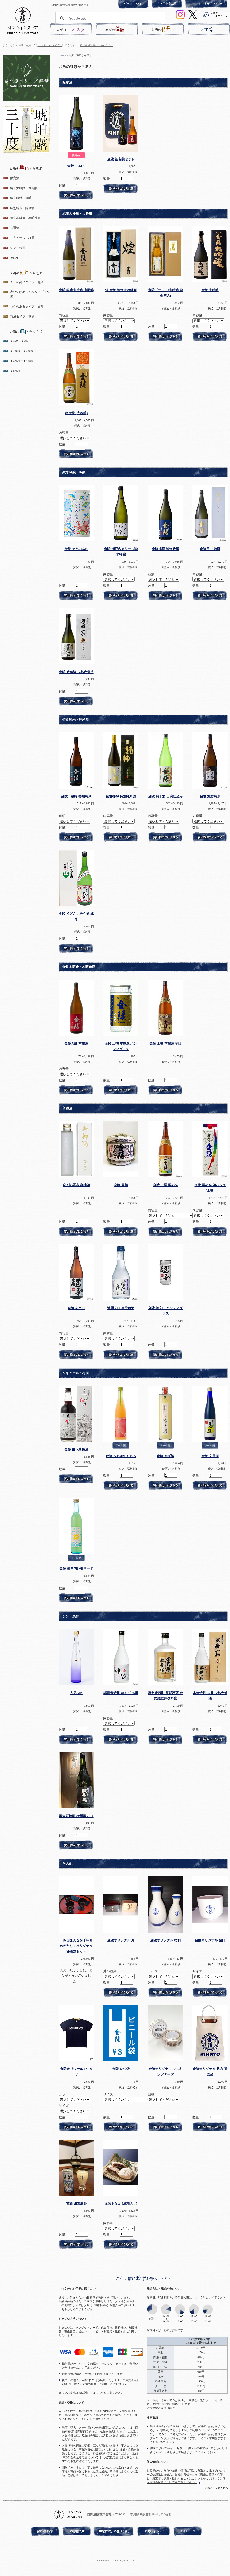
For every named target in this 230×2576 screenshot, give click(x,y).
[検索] (109, 18)
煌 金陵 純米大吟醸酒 (120, 290)
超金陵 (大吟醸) (76, 413)
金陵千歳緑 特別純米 (76, 796)
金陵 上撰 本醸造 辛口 (166, 1043)
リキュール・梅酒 (22, 238)
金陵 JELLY (76, 166)
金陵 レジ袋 (121, 2069)
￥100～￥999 (19, 340)
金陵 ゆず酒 (165, 1456)
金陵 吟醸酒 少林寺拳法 (76, 672)
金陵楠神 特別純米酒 (121, 796)
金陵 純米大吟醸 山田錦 (76, 290)
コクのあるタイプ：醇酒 (27, 306)
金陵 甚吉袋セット (120, 159)
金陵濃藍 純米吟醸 (165, 549)
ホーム (62, 55)
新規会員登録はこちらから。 (96, 45)
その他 (14, 257)
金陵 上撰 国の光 (165, 1185)
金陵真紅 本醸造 (76, 1043)
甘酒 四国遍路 (76, 2203)
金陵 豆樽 (121, 1185)
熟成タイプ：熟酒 (22, 316)
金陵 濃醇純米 (210, 796)
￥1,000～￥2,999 (21, 350)
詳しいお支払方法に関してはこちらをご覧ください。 (92, 2392)
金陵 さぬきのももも (121, 1456)
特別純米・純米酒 (22, 208)
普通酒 (14, 228)
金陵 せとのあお (76, 549)
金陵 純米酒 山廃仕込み (165, 796)
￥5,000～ (16, 370)
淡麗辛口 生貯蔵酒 (120, 1308)
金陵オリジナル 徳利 (165, 1940)
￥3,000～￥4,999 (21, 360)
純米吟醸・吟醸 (20, 198)
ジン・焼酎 (17, 248)
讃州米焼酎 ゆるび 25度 (121, 1693)
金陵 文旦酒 (210, 1456)
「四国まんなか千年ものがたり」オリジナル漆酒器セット (76, 1945)
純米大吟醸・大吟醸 (24, 188)
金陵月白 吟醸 (210, 549)
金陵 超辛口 (76, 1308)
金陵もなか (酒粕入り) (121, 2203)
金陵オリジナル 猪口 (210, 1940)
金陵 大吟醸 (210, 290)
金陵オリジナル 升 (120, 1940)
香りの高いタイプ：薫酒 (27, 282)
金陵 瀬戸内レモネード (76, 1568)
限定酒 (14, 178)
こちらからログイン (50, 45)
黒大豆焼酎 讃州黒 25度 (76, 1816)
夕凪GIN (76, 1693)
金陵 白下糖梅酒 (76, 1449)
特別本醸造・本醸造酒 (25, 218)
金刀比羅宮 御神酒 (76, 1185)
